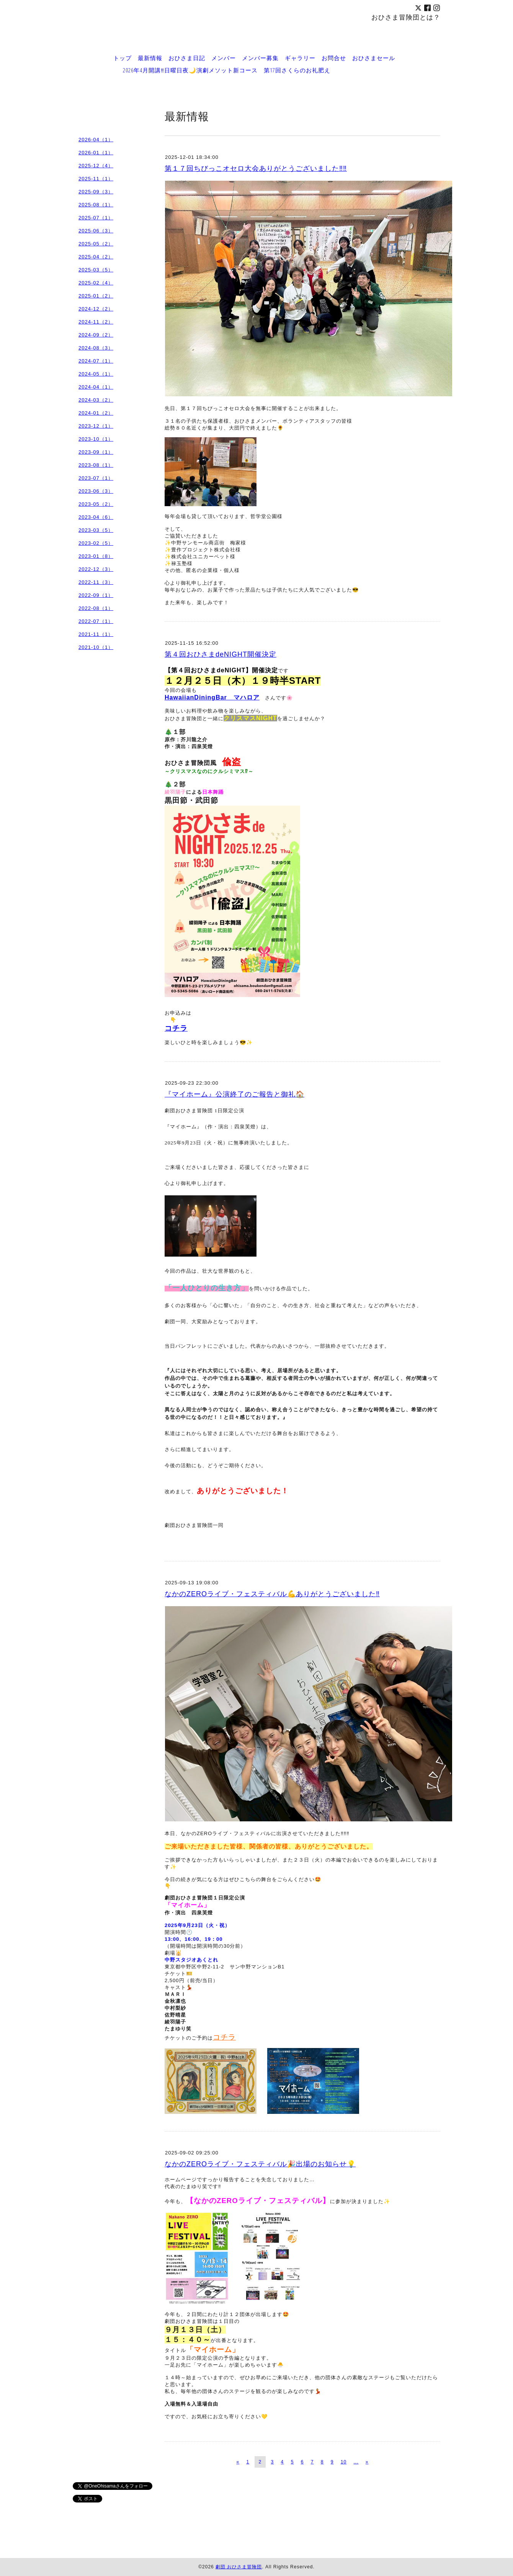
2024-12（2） (95, 309)
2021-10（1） (95, 647)
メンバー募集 (260, 58)
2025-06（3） (95, 231)
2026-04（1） (95, 139)
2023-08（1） (95, 465)
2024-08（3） (95, 348)
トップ (122, 58)
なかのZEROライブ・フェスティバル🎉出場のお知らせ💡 (260, 2164)
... (355, 2462)
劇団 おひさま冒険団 (239, 2566)
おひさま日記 (186, 58)
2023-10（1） (95, 439)
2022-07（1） (95, 621)
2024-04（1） (95, 387)
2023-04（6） (95, 517)
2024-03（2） (95, 400)
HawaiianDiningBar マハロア (212, 697)
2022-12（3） (95, 569)
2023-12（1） (95, 426)
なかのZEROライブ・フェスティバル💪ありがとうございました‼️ (272, 1594)
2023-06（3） (95, 491)
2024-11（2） (95, 322)
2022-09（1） (95, 595)
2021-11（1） (95, 634)
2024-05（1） (95, 374)
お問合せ (334, 58)
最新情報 (150, 58)
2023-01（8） (95, 556)
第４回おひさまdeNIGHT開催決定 (220, 654)
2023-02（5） (95, 543)
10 (343, 2462)
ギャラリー (300, 58)
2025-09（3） (95, 192)
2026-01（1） (95, 152)
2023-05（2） (95, 504)
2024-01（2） (95, 413)
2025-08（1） (95, 205)
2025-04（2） (95, 257)
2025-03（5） (95, 270)
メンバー (223, 58)
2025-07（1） (95, 218)
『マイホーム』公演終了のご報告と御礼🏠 (234, 1094)
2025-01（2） (95, 296)
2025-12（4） (95, 165)
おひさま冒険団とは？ (405, 17)
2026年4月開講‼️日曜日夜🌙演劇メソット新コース (190, 70)
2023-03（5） (95, 530)
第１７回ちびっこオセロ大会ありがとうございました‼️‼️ (256, 168)
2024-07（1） (95, 361)
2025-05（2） (95, 244)
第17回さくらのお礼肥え (297, 70)
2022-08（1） (95, 608)
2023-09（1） (95, 452)
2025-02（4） (95, 283)
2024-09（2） (95, 335)
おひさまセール (373, 58)
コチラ (176, 1028)
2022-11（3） (95, 582)
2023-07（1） (95, 478)
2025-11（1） (95, 178)
